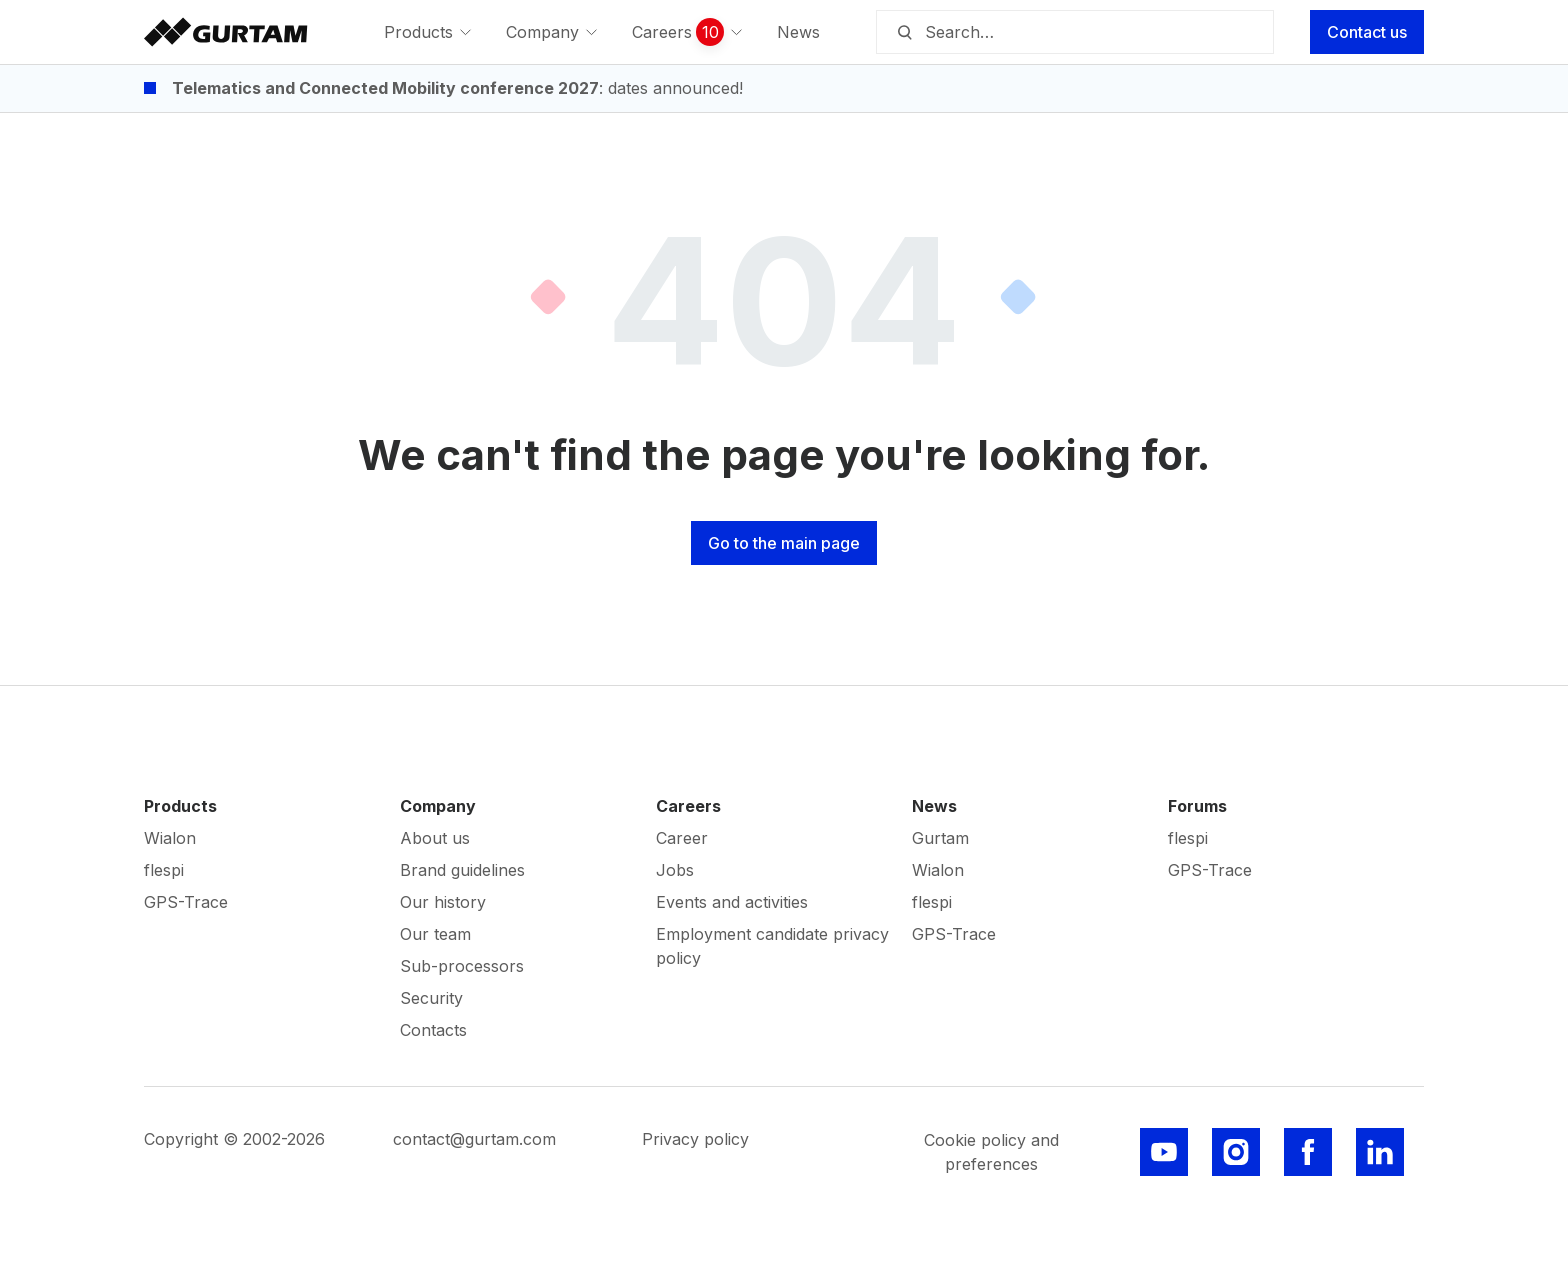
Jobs (675, 870)
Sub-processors (462, 966)
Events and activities (732, 902)
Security (431, 998)
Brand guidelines (462, 870)
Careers (688, 806)
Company (438, 806)
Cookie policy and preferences (991, 1152)
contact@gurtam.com (474, 1139)
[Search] (904, 32)
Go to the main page (784, 543)
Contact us (1367, 32)
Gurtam (940, 838)
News (934, 806)
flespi (164, 870)
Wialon (170, 838)
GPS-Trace (186, 902)
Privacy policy (695, 1139)
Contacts (433, 1030)
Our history (443, 902)
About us (435, 838)
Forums (1197, 806)
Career (682, 838)
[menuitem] (429, 32)
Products (180, 806)
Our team (435, 934)
